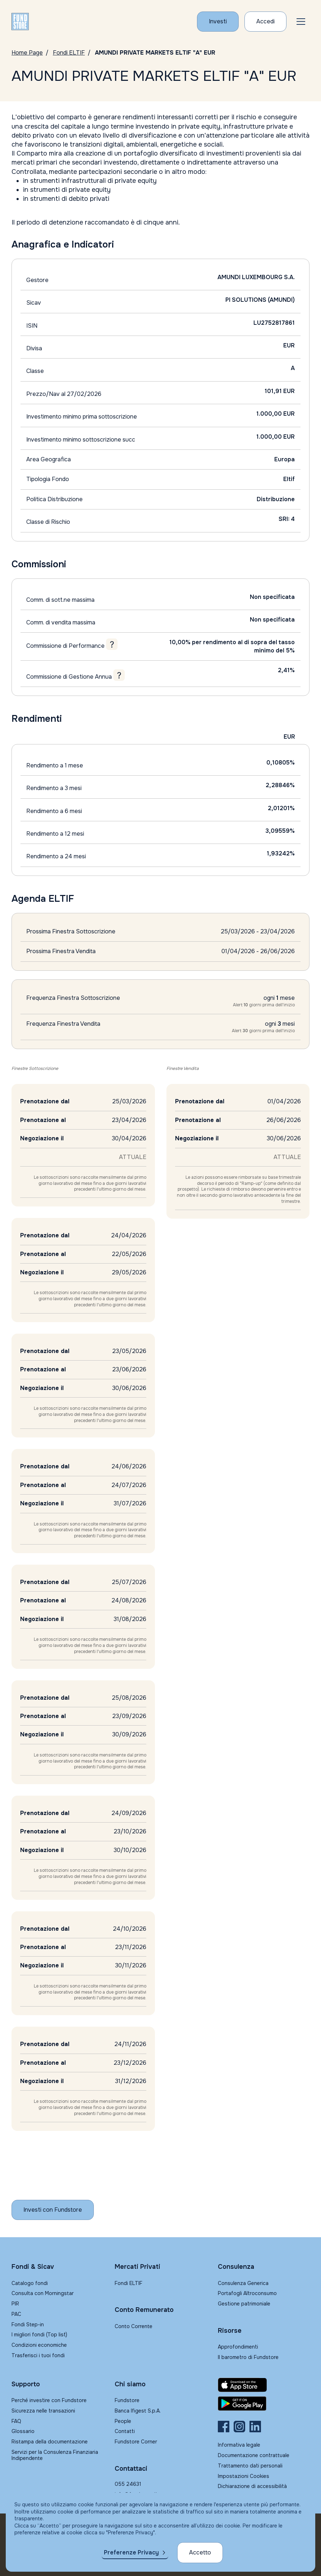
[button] (300, 21)
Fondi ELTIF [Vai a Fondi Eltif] (69, 52)
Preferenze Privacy (131, 2552)
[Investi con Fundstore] (218, 21)
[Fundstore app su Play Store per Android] (263, 2403)
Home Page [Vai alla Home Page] (27, 52)
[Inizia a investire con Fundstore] (53, 2210)
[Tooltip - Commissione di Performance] (112, 644)
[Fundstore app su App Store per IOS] (263, 2385)
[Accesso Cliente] (265, 21)
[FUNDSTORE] (20, 21)
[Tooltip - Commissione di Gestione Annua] (119, 675)
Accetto (200, 2552)
